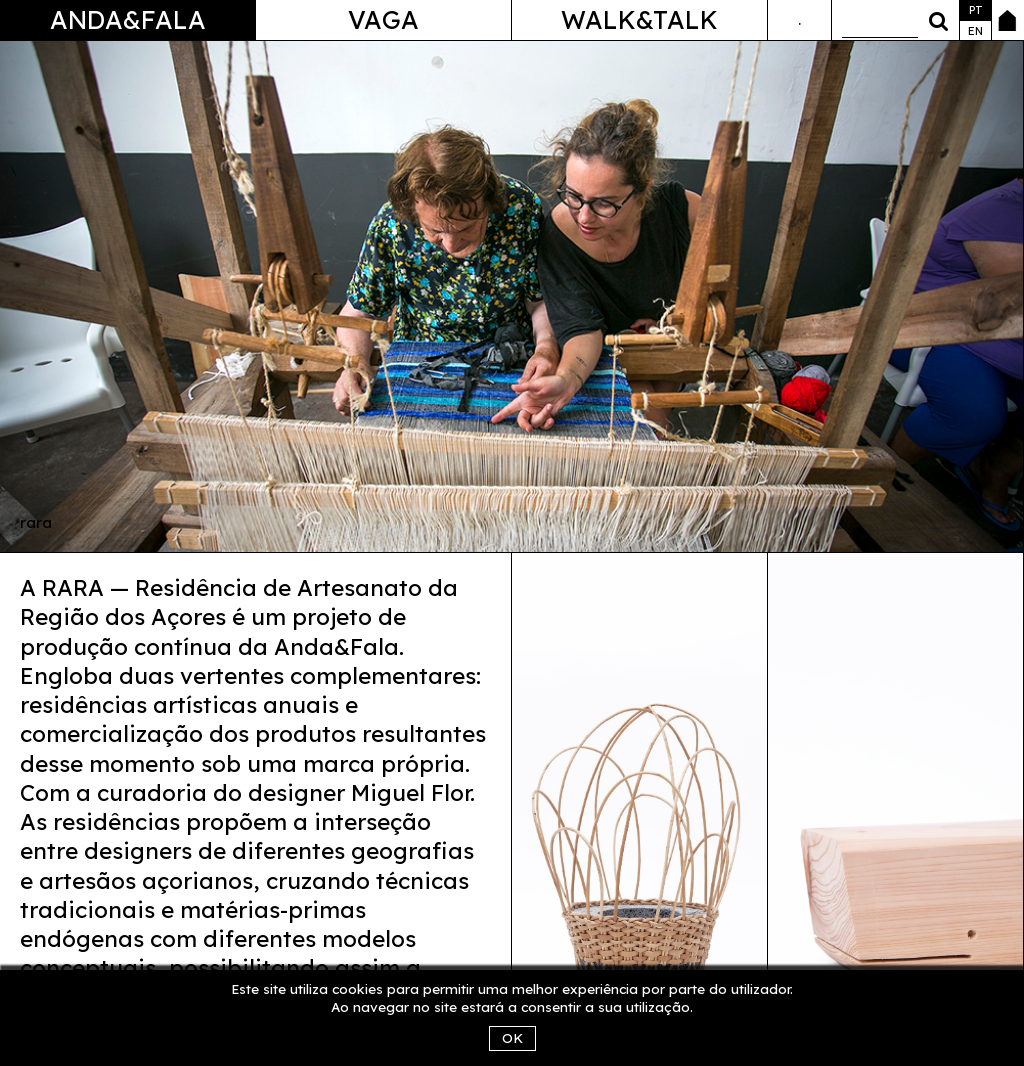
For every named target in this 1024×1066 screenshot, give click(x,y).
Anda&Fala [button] (128, 19)
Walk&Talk (639, 19)
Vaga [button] (383, 19)
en (975, 31)
